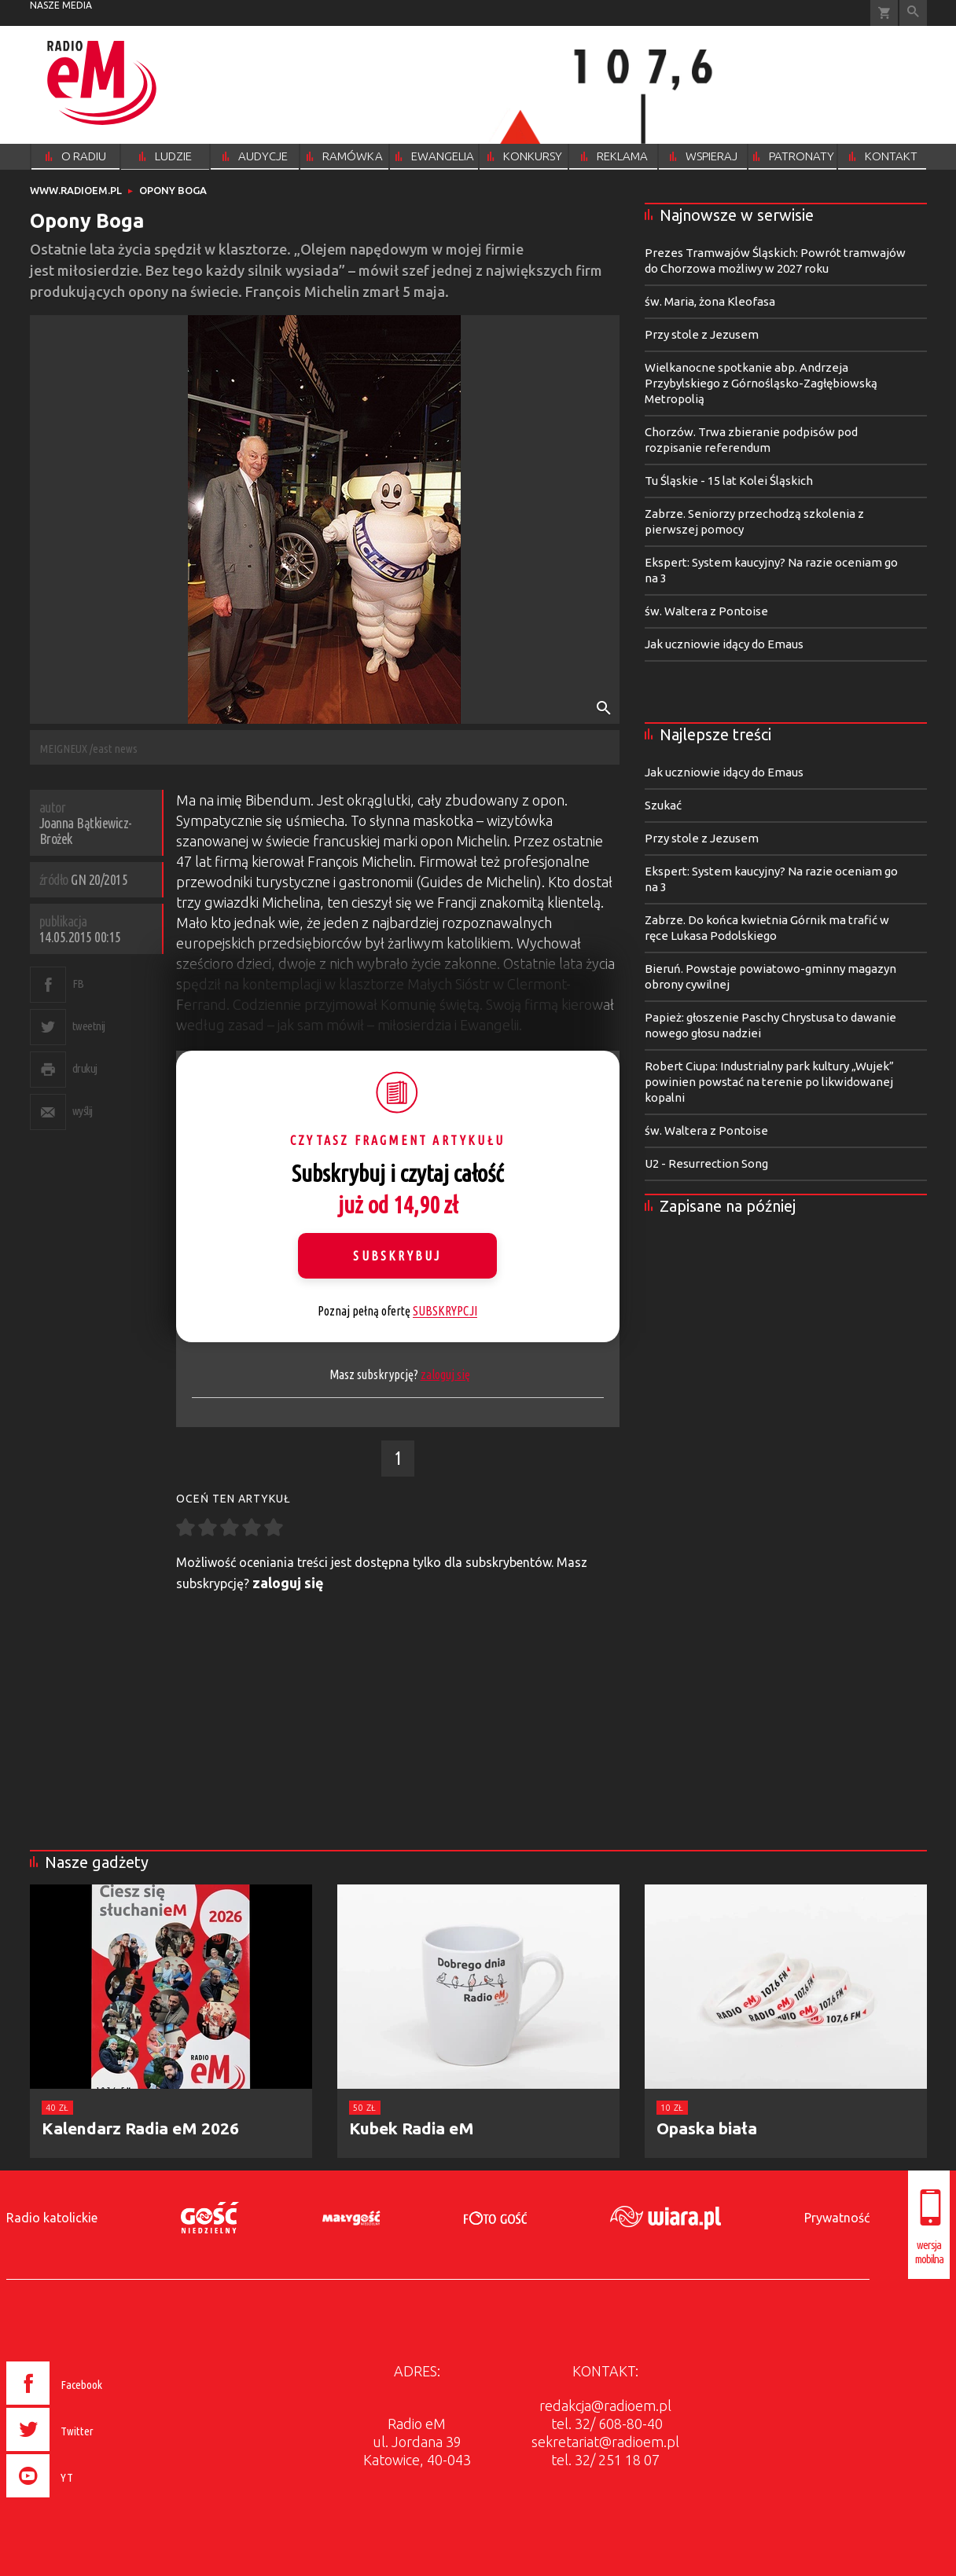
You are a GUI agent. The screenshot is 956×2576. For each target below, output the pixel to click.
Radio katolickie (51, 2218)
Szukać (663, 805)
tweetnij (88, 1026)
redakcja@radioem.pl (605, 2405)
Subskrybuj (397, 1256)
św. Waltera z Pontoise (706, 611)
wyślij (82, 1110)
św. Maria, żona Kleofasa (710, 301)
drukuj (84, 1068)
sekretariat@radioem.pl (605, 2441)
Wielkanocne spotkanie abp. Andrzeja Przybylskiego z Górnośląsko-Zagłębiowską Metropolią (761, 383)
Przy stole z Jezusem (702, 334)
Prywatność (837, 2218)
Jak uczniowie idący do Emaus (724, 644)
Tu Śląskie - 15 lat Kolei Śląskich (729, 480)
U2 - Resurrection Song (706, 1163)
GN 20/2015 (99, 879)
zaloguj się (445, 1374)
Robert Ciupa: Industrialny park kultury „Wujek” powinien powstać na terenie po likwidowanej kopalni (769, 1081)
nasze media (61, 5)
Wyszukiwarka (913, 13)
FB (78, 983)
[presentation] (87, 2500)
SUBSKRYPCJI (445, 1311)
